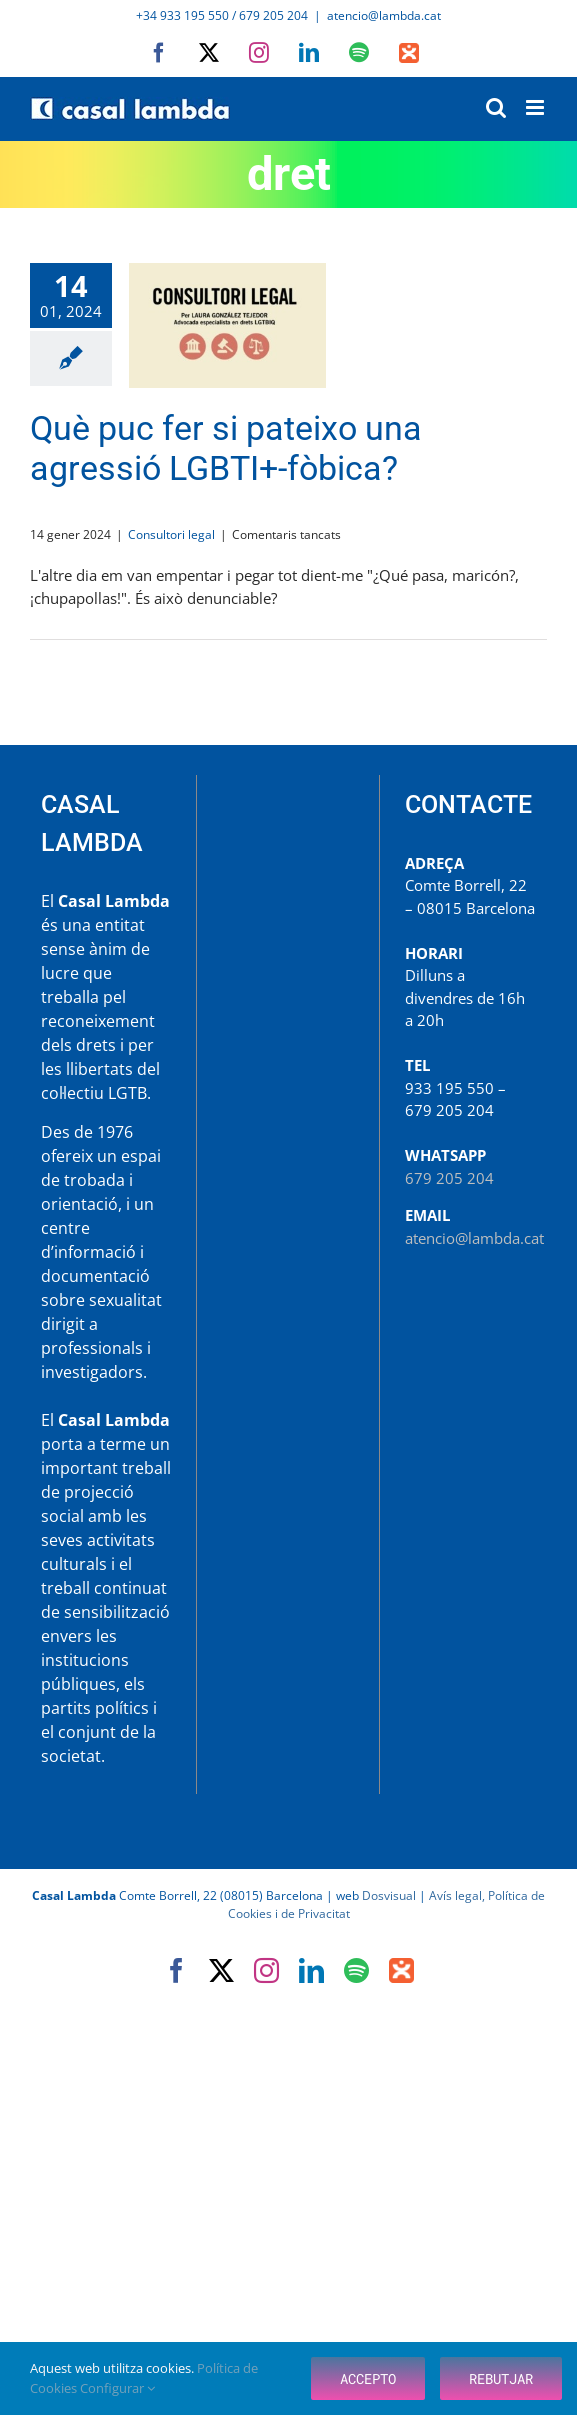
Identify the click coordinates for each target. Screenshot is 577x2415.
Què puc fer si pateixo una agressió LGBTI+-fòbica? (226, 448)
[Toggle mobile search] (496, 107)
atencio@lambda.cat (384, 15)
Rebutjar (501, 2378)
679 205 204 (449, 1178)
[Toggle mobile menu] (536, 107)
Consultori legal (171, 534)
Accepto (368, 2378)
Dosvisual (389, 1895)
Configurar (117, 2388)
